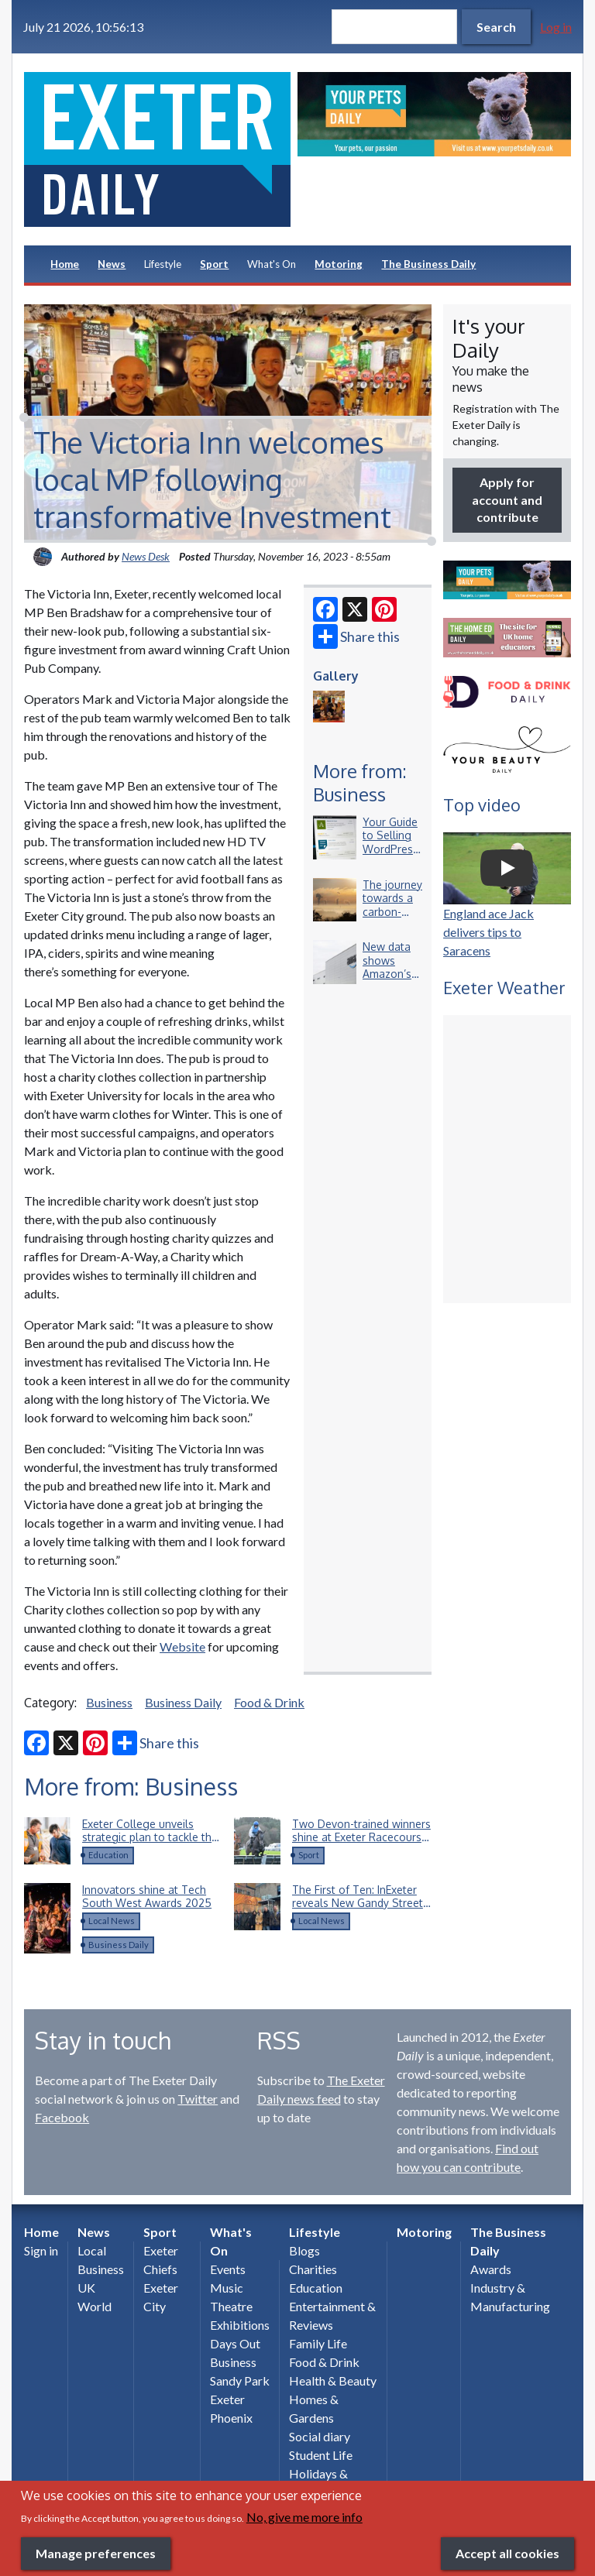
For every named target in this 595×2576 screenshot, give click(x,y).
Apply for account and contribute (507, 499)
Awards (490, 2269)
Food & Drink (269, 1702)
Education (108, 1855)
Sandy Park (240, 2380)
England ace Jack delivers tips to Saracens (488, 932)
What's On (271, 264)
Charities (313, 2269)
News (112, 264)
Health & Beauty (333, 2380)
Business (109, 1702)
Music (226, 2287)
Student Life (321, 2454)
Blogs (304, 2250)
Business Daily (183, 1702)
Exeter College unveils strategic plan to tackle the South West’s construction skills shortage (150, 1844)
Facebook (62, 2117)
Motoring (339, 264)
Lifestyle (162, 264)
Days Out (235, 2343)
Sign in (41, 2250)
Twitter (197, 2098)
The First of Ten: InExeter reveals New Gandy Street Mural (357, 1903)
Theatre (231, 2306)
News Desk (146, 556)
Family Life (318, 2343)
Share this (356, 636)
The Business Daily (428, 264)
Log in (556, 26)
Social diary (319, 2436)
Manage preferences (96, 2553)
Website (182, 1646)
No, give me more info (304, 2516)
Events (228, 2269)
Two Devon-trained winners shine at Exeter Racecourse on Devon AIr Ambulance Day (361, 1844)
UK (86, 2287)
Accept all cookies (507, 2553)
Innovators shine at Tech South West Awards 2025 (147, 1896)
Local (91, 2250)
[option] (434, 114)
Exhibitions (240, 2324)
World (94, 2306)
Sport (214, 264)
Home (64, 264)
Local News (111, 1921)
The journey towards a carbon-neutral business (392, 911)
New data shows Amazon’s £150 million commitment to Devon (394, 980)
